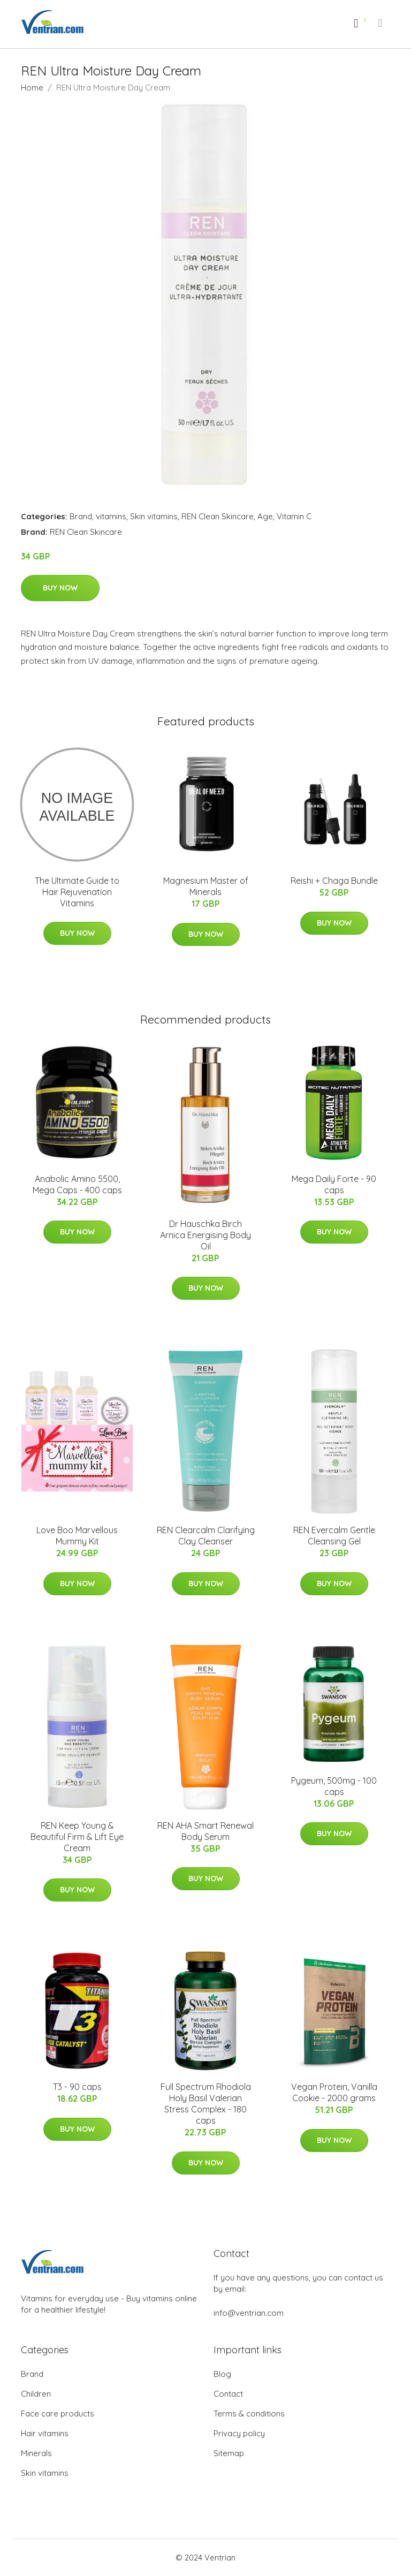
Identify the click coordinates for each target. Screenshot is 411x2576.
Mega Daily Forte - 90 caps (334, 1184)
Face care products (57, 2413)
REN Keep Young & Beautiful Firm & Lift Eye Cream (77, 1836)
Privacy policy (239, 2433)
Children (36, 2394)
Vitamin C (294, 516)
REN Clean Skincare (217, 516)
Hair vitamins (44, 2433)
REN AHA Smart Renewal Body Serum (205, 1831)
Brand (81, 516)
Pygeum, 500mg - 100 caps (334, 1786)
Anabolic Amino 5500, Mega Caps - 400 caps (77, 1184)
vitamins (111, 516)
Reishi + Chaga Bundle (334, 880)
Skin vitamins (154, 516)
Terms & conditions (249, 2413)
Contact (228, 2394)
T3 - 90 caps (77, 2086)
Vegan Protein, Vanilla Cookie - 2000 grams (334, 2092)
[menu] (381, 23)
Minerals (36, 2453)
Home (32, 87)
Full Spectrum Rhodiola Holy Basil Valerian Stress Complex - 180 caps (206, 2103)
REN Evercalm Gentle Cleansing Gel (334, 1536)
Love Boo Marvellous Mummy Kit (77, 1536)
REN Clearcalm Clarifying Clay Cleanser (206, 1536)
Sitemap (229, 2453)
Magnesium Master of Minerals (205, 886)
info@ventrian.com (249, 2313)
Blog (222, 2374)
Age (265, 516)
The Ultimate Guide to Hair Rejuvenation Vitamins (77, 891)
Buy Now (60, 588)
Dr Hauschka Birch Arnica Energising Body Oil (205, 1235)
